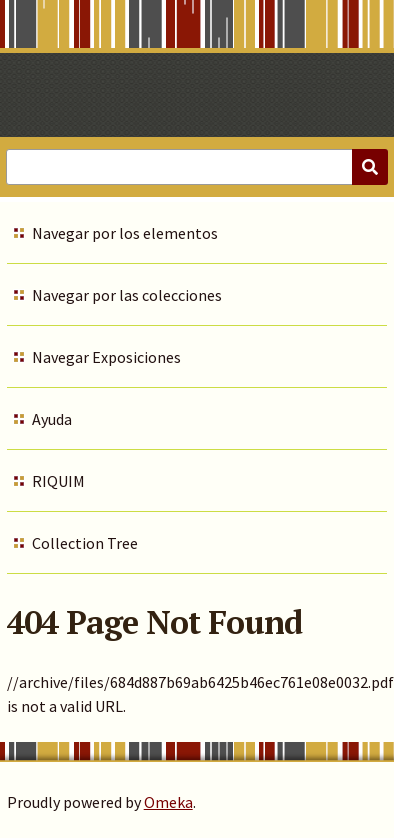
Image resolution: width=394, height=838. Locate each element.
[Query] (197, 167)
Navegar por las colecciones (127, 295)
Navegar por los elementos (125, 233)
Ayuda (52, 419)
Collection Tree (85, 543)
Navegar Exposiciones (106, 357)
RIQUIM (58, 481)
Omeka (168, 802)
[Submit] (370, 167)
